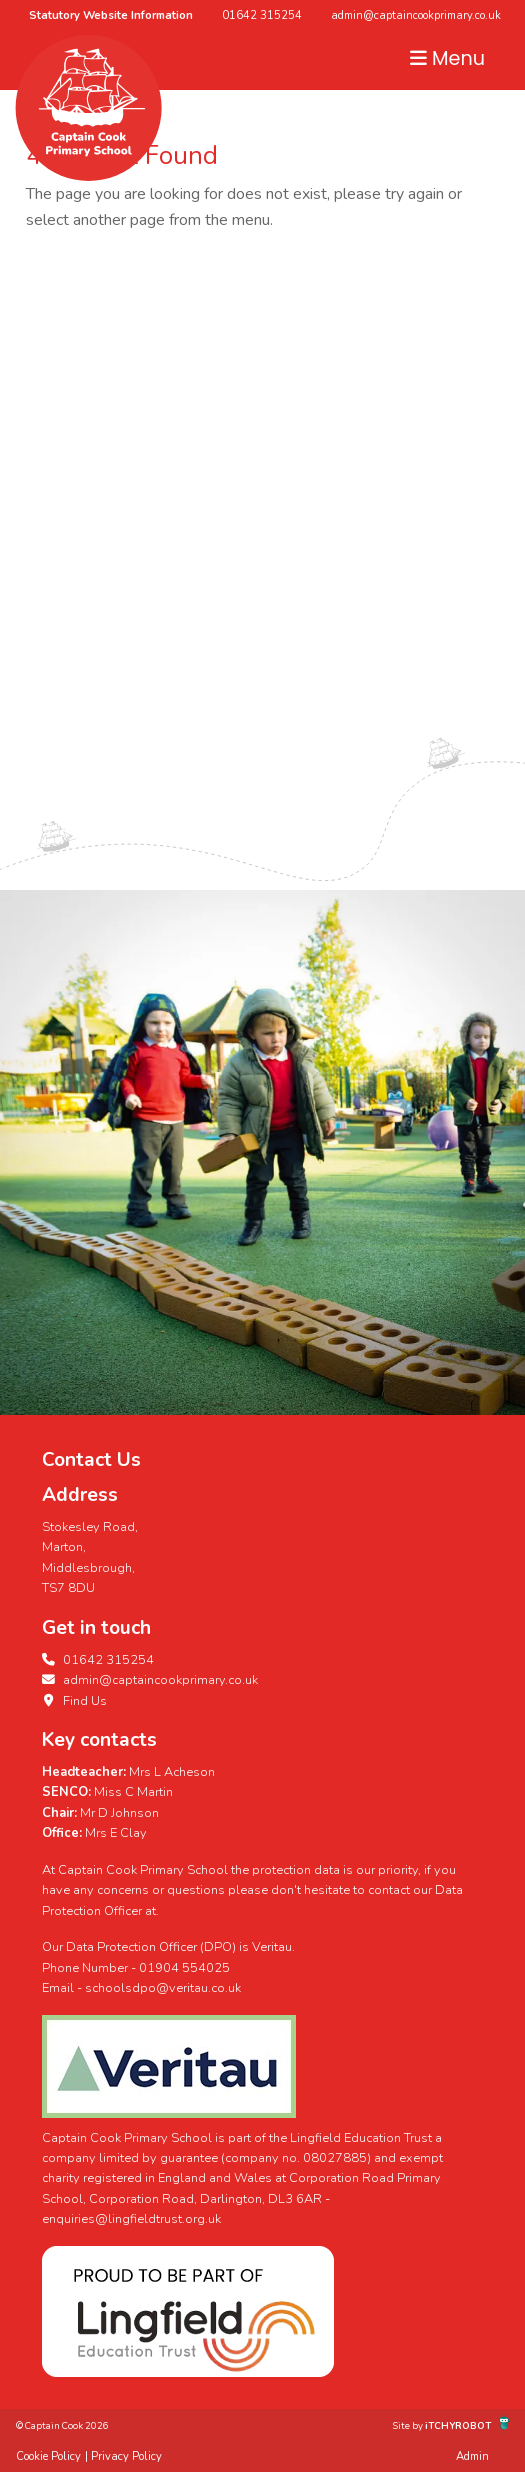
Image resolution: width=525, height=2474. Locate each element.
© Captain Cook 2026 (62, 2425)
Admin (472, 2456)
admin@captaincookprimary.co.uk (416, 15)
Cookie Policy (48, 2456)
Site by (409, 2425)
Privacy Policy (126, 2456)
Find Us (74, 1701)
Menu (447, 58)
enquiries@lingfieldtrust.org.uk (131, 2219)
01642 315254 (262, 15)
